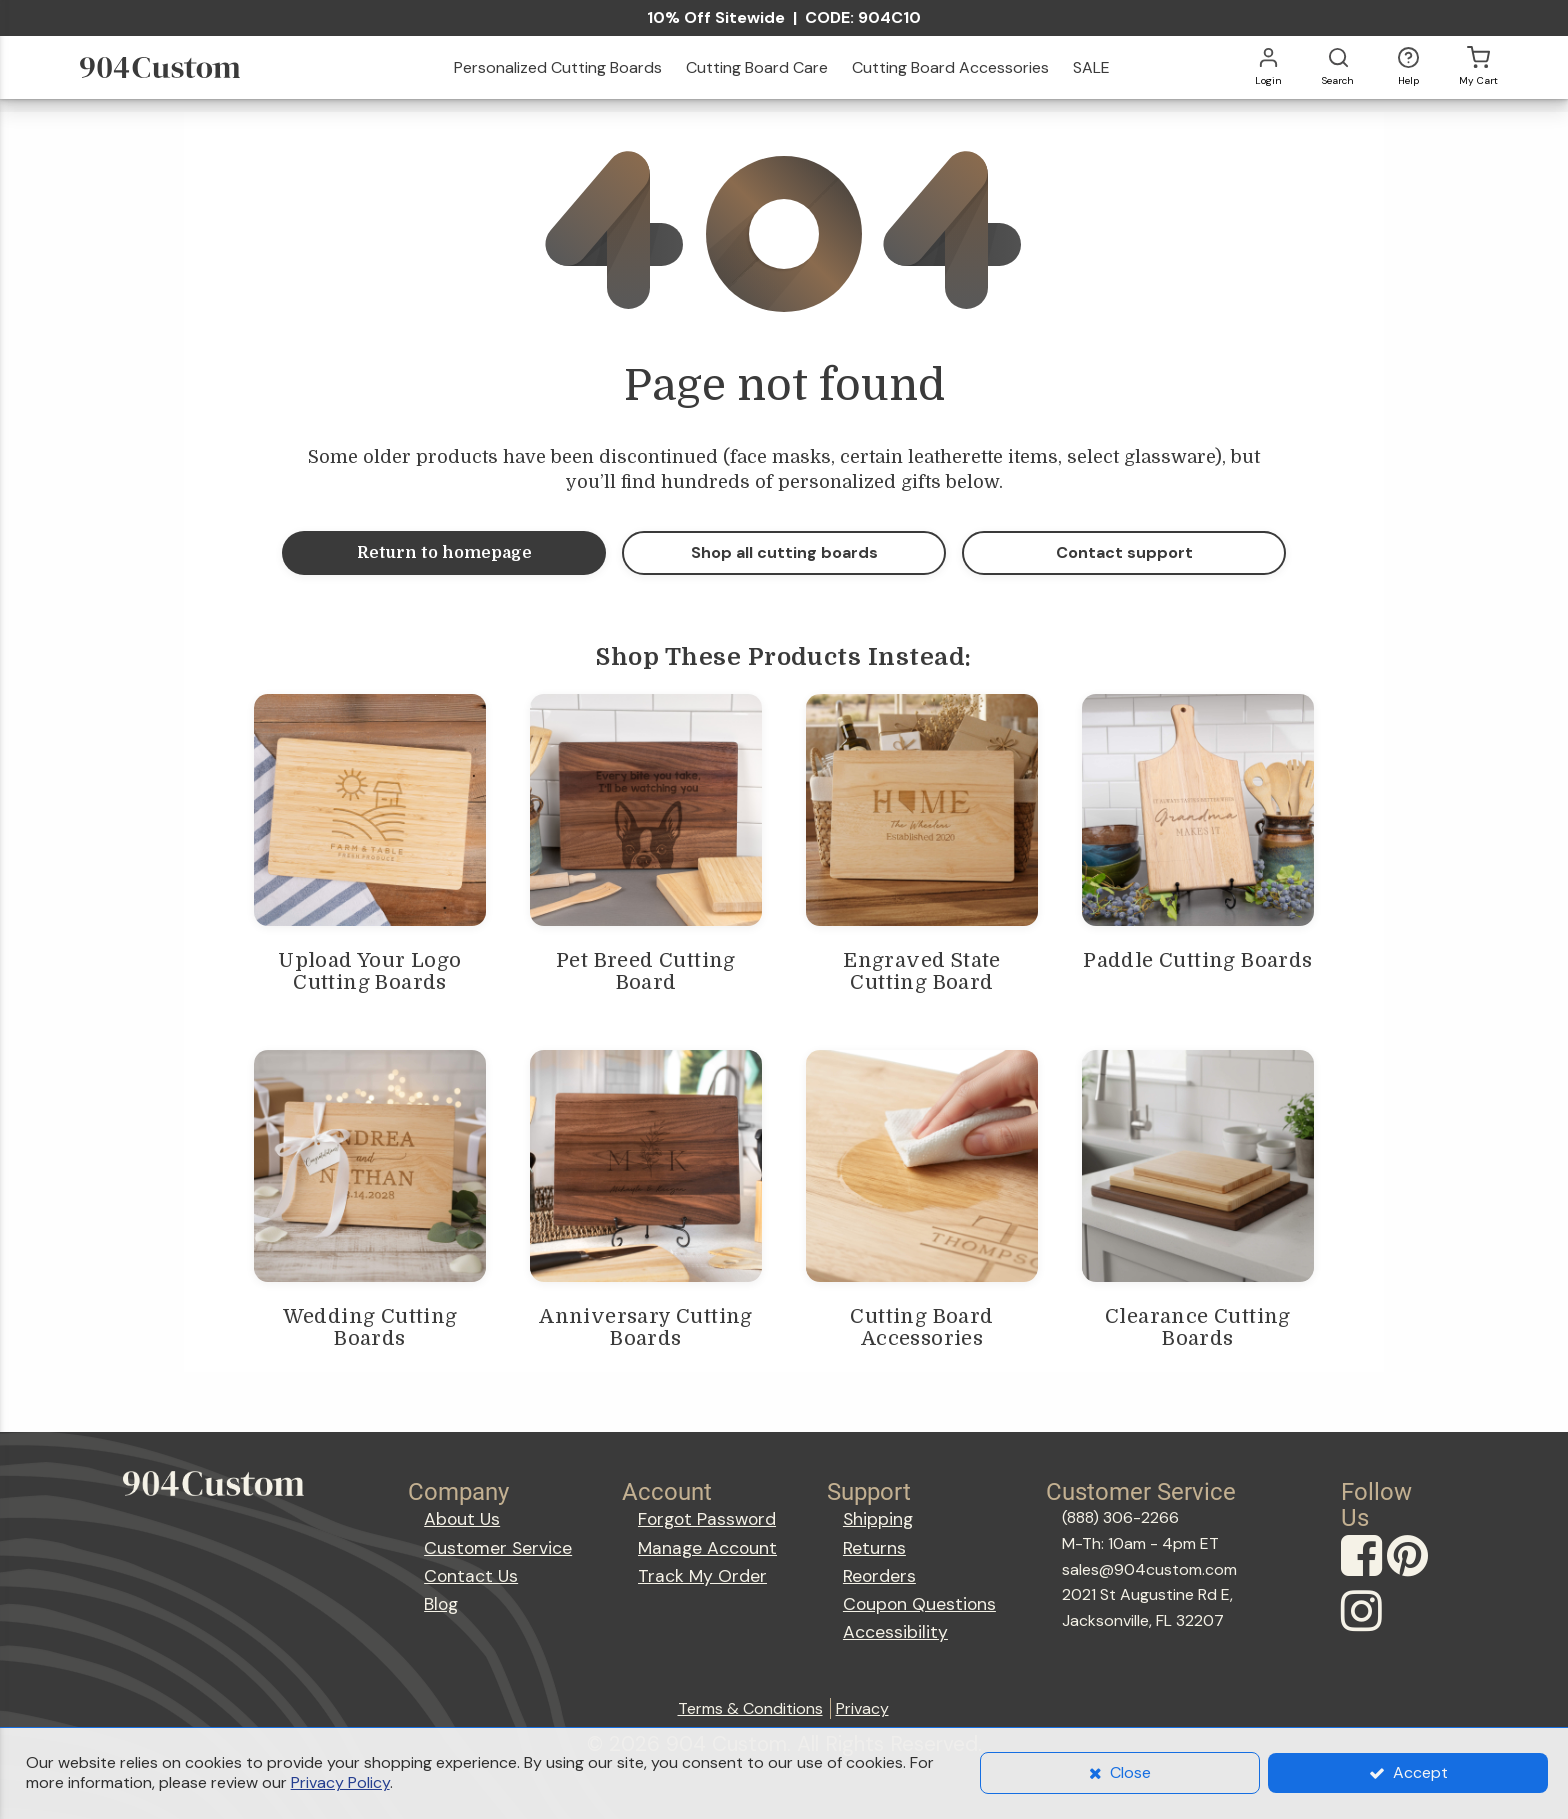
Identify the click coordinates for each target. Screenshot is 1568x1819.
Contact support (1124, 552)
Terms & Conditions (750, 1708)
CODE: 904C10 (863, 17)
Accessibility (895, 1632)
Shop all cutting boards (784, 552)
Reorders (879, 1576)
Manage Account (707, 1548)
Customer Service (498, 1548)
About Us (462, 1519)
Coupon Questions (919, 1604)
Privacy (862, 1708)
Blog (441, 1604)
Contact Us (471, 1576)
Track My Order (702, 1576)
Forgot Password (707, 1519)
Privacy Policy (340, 1782)
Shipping (878, 1519)
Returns (874, 1548)
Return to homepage (444, 553)
